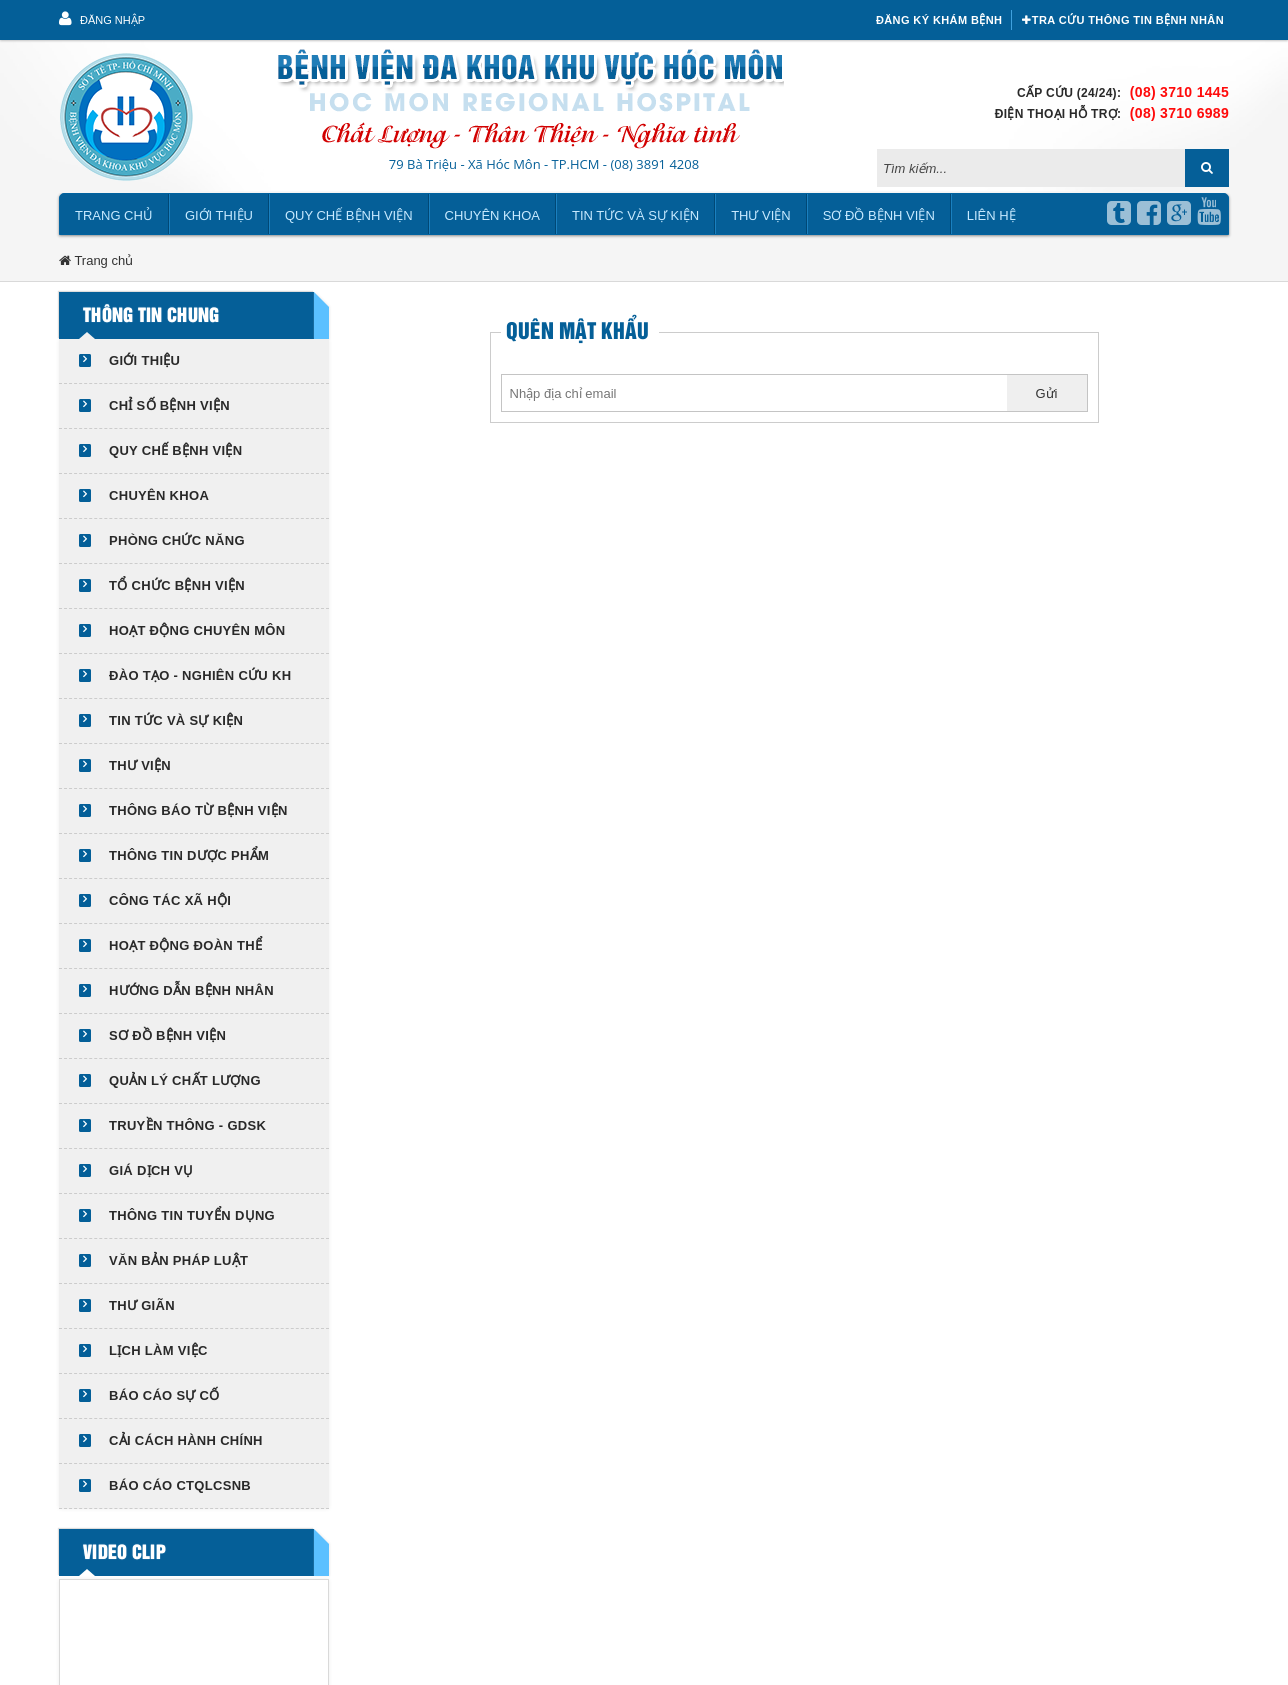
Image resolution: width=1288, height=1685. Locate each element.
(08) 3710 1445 (1179, 92)
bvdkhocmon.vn (243, 1658)
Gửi (1047, 393)
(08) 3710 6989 (1179, 113)
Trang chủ (114, 215)
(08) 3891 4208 (654, 164)
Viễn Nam (458, 1658)
